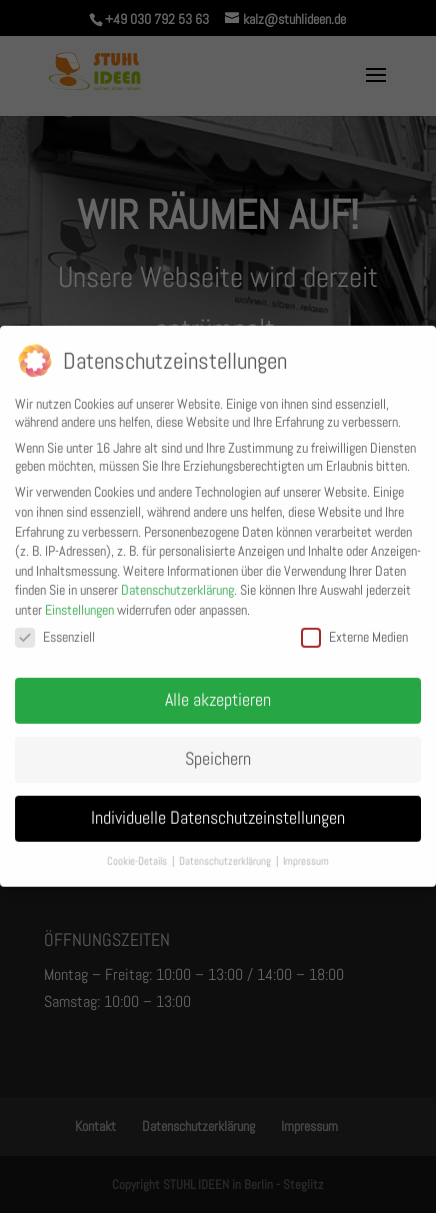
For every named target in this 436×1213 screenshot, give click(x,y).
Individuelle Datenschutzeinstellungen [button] (218, 811)
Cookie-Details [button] (138, 853)
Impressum (306, 853)
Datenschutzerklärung (177, 583)
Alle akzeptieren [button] (218, 693)
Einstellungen (79, 603)
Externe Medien (354, 629)
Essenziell (55, 629)
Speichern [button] (218, 752)
